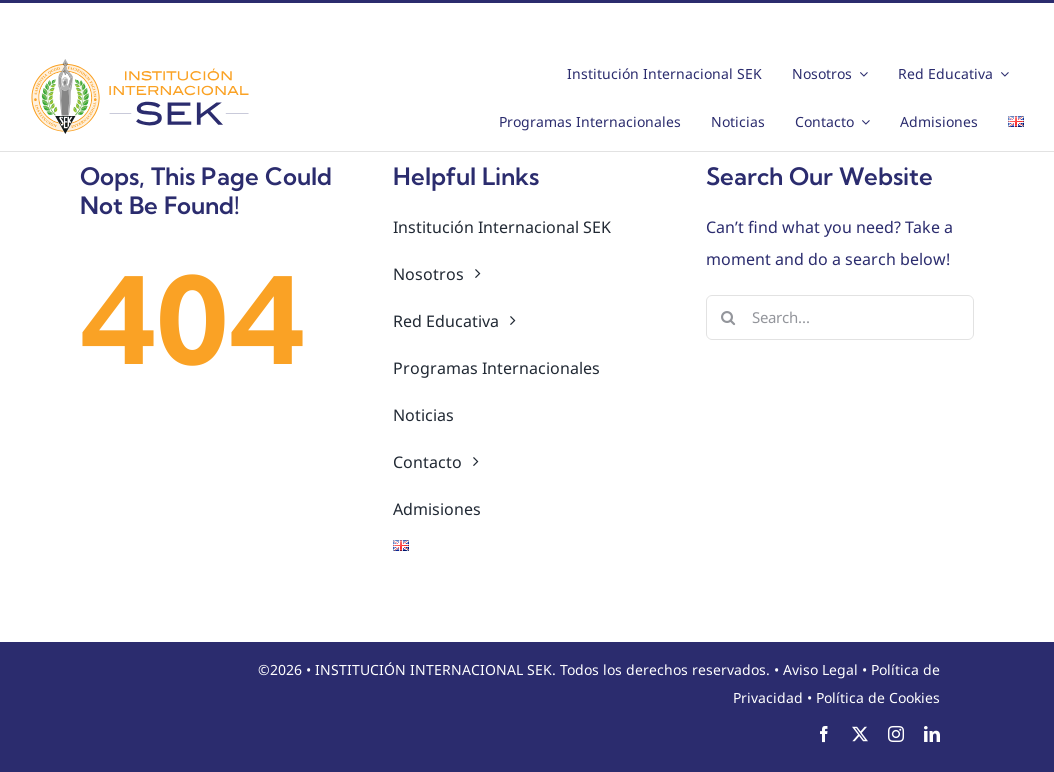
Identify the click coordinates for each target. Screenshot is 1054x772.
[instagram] (896, 734)
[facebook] (824, 734)
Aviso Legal (820, 669)
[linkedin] (932, 734)
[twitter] (860, 734)
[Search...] (840, 317)
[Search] (728, 317)
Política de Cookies (878, 697)
